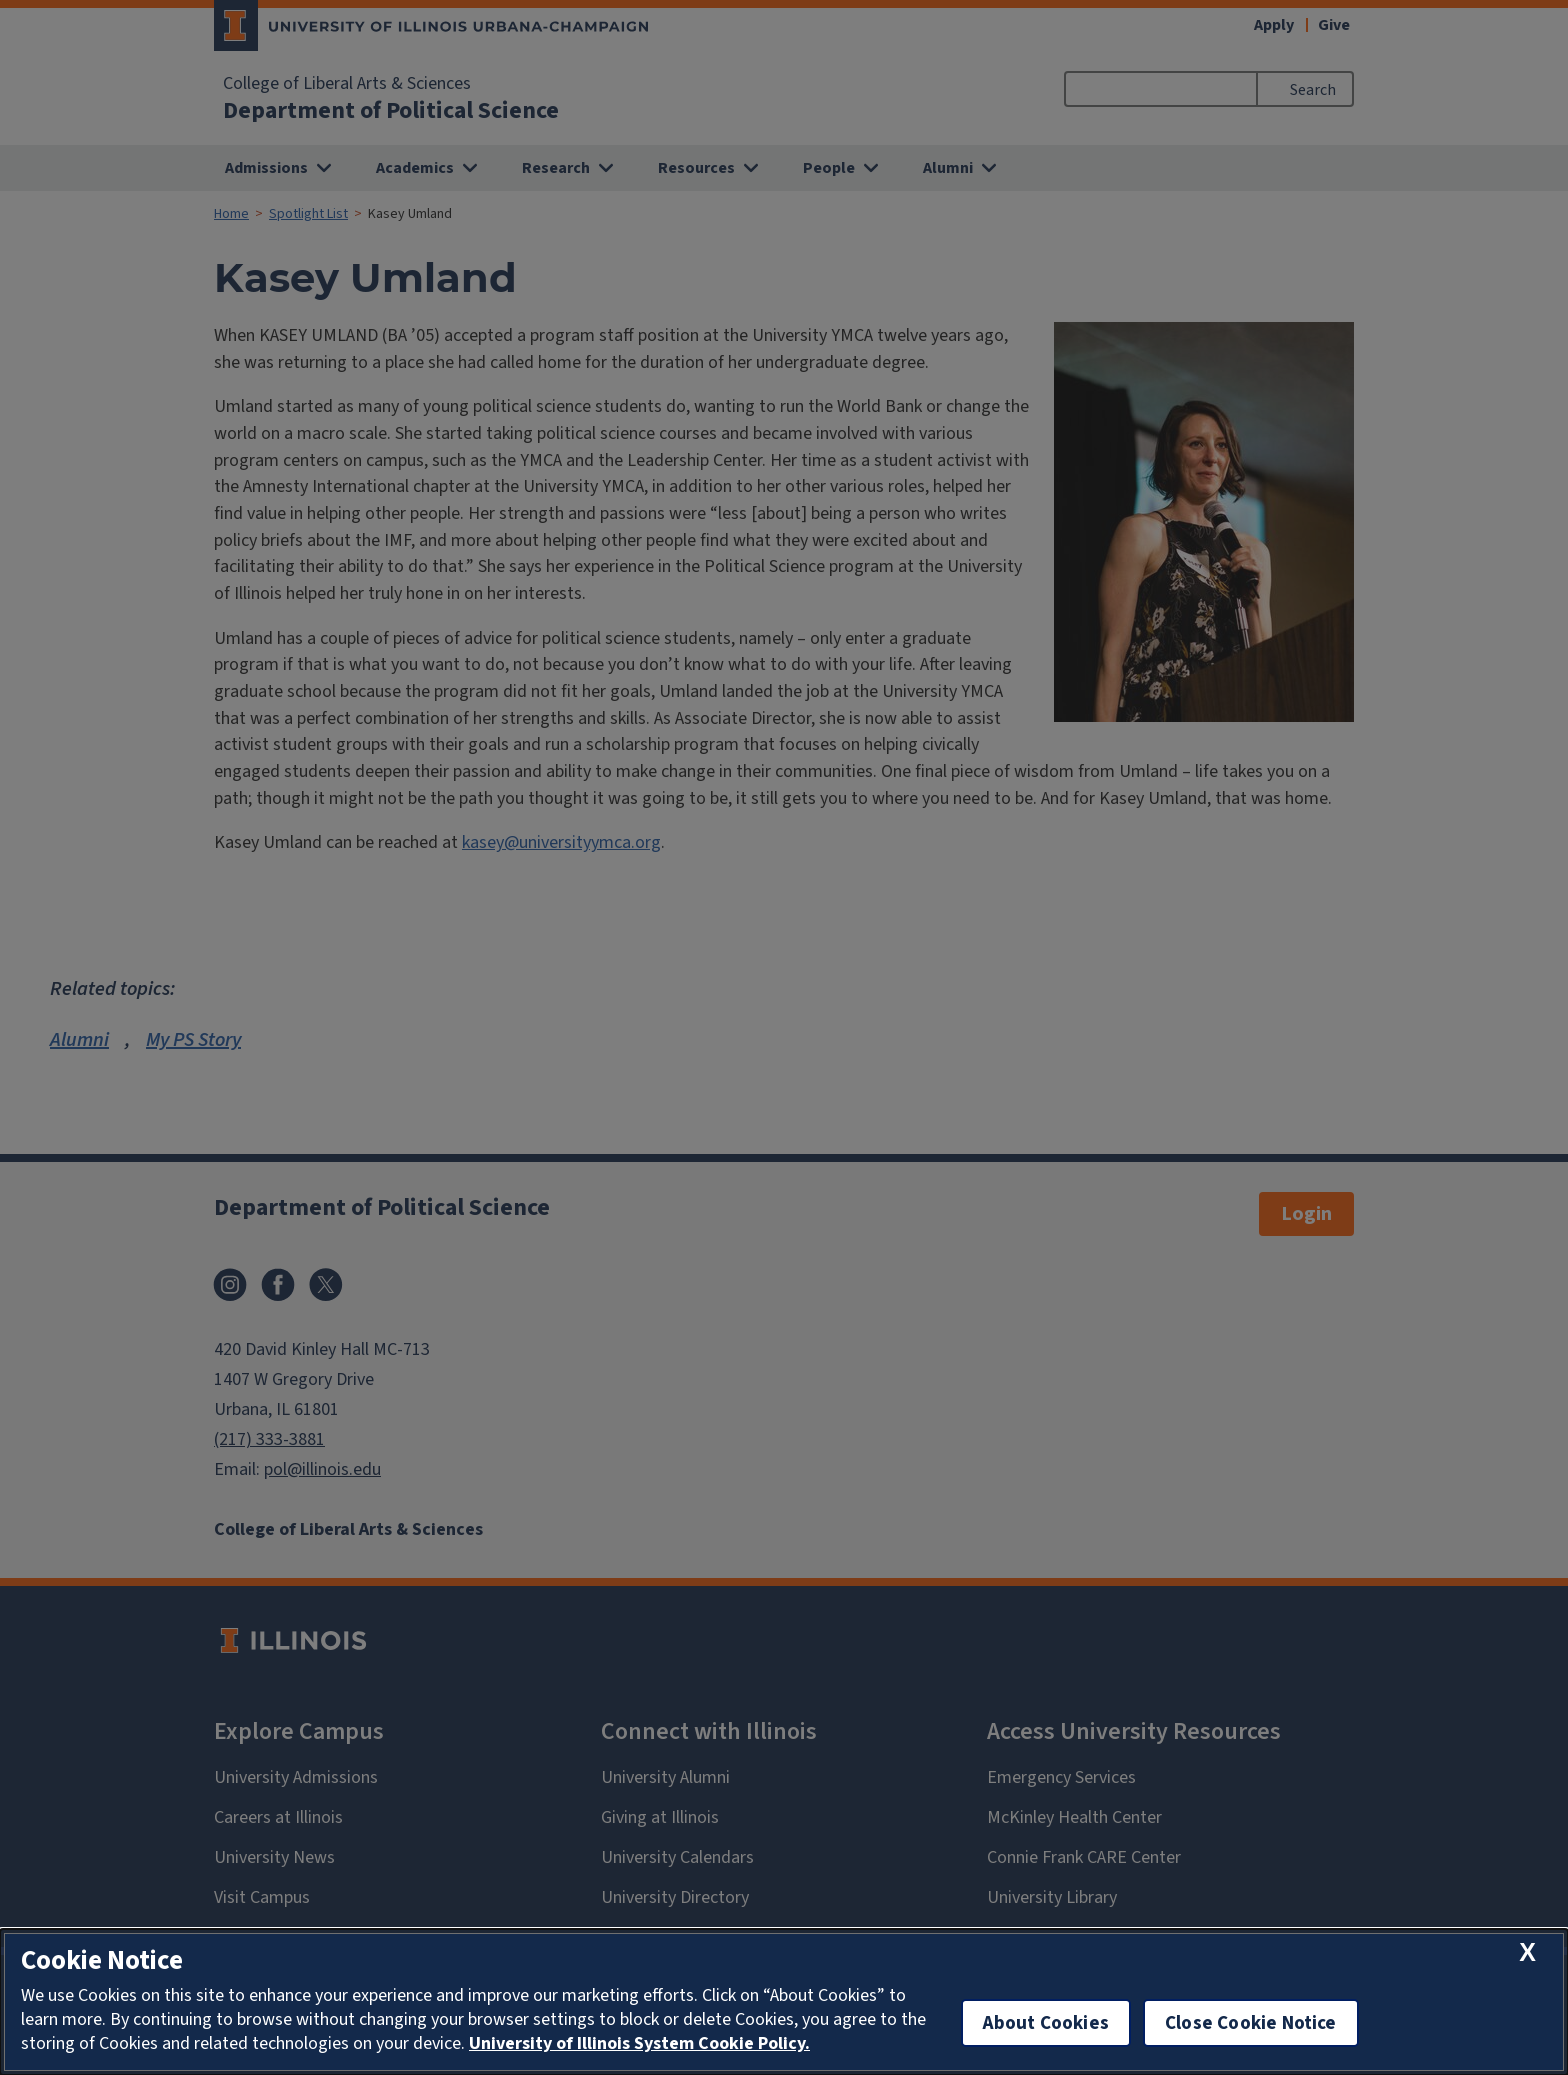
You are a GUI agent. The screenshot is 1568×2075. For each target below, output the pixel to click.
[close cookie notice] (1527, 1953)
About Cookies (1046, 2022)
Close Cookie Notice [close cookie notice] (1251, 2022)
